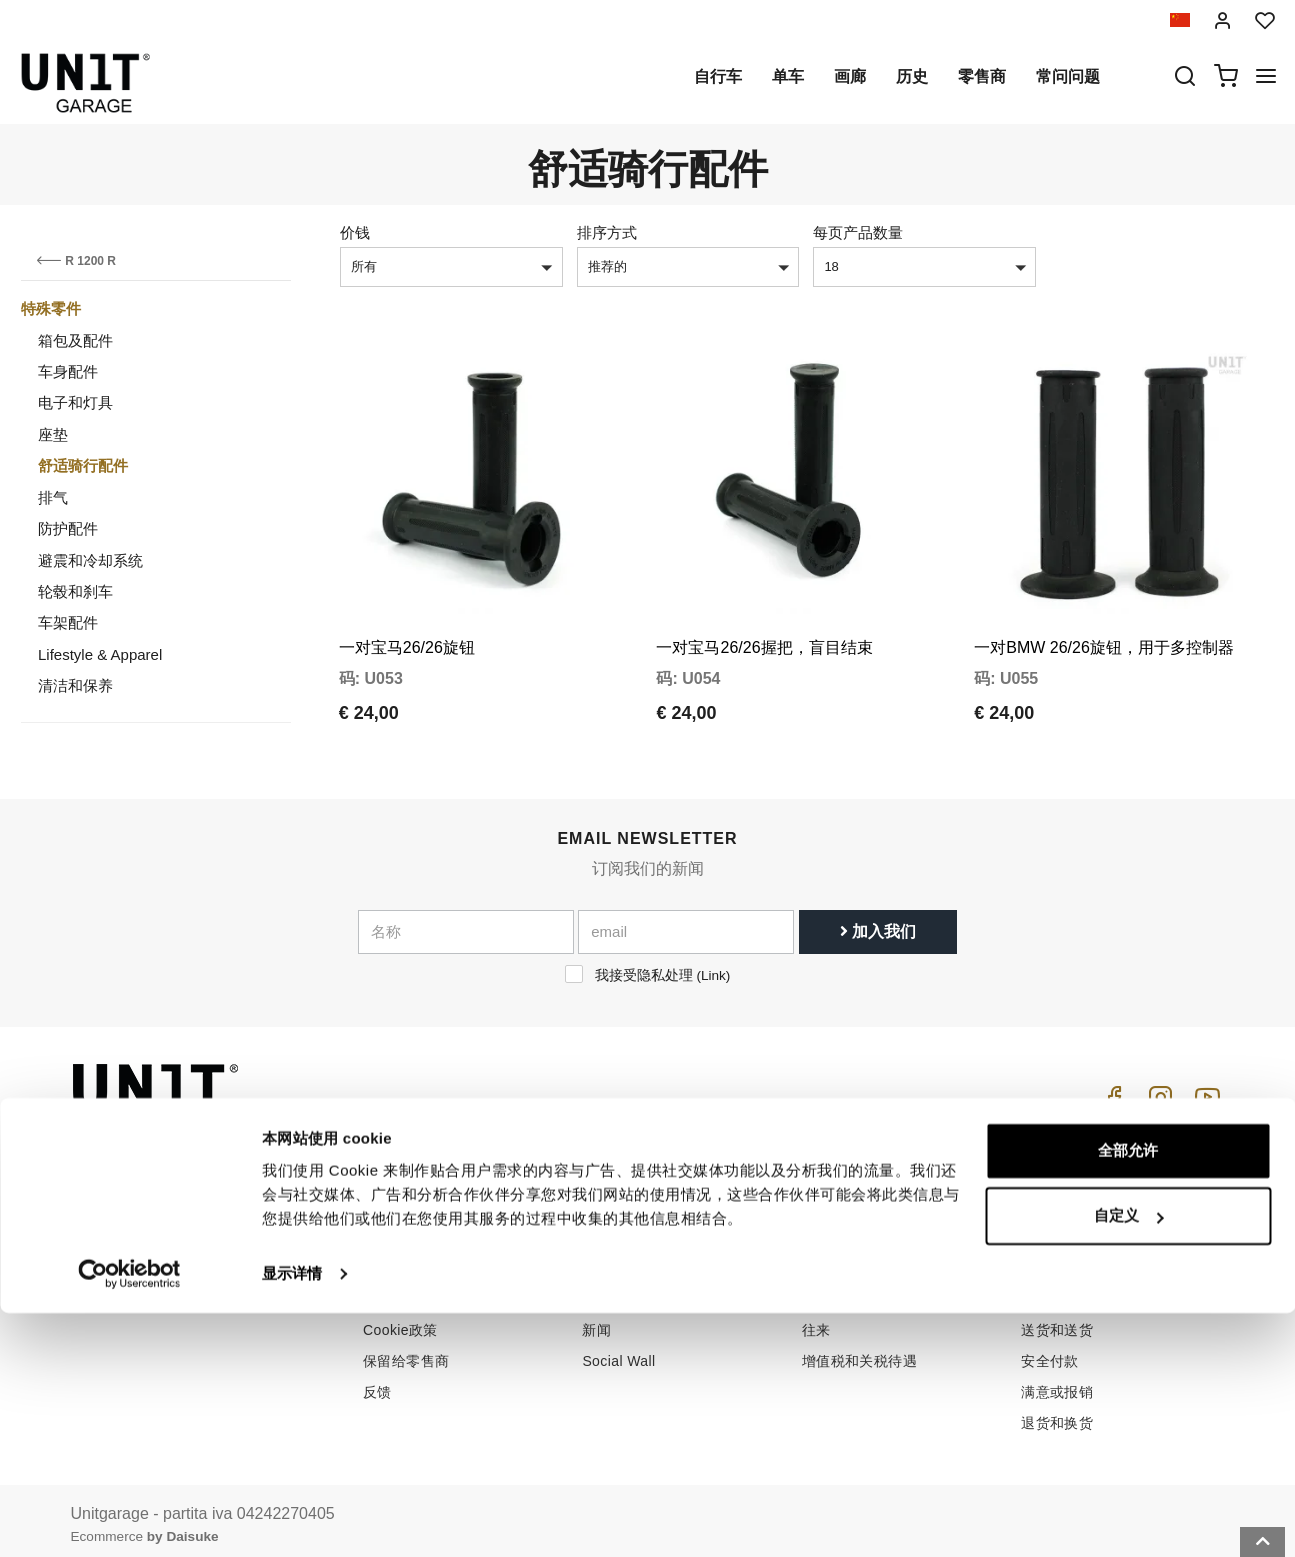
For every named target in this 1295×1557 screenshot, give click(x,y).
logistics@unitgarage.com (193, 1228)
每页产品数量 (858, 232)
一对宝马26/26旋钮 (407, 612)
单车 (788, 76)
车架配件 (68, 622)
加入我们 (878, 922)
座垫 (53, 434)
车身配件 (68, 371)
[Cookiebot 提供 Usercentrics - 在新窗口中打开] (129, 1518)
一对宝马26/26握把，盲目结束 (764, 612)
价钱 (355, 232)
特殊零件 (51, 308)
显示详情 (292, 1517)
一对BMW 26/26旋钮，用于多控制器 (1104, 612)
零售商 (982, 76)
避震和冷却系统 (90, 560)
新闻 (596, 1321)
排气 (53, 497)
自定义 (1128, 1459)
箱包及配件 (75, 340)
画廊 (850, 76)
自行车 (718, 76)
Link (713, 966)
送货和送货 (1057, 1321)
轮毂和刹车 (75, 591)
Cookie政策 (400, 1321)
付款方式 (1050, 1290)
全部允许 (1128, 1394)
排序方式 (607, 232)
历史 (912, 76)
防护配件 (68, 528)
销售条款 (1050, 1259)
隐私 (377, 1290)
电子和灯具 (75, 402)
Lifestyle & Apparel (100, 654)
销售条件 (1050, 1228)
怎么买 (823, 1228)
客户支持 (831, 1259)
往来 (816, 1321)
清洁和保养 (75, 685)
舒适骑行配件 (83, 465)
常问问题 (1068, 76)
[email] (686, 923)
